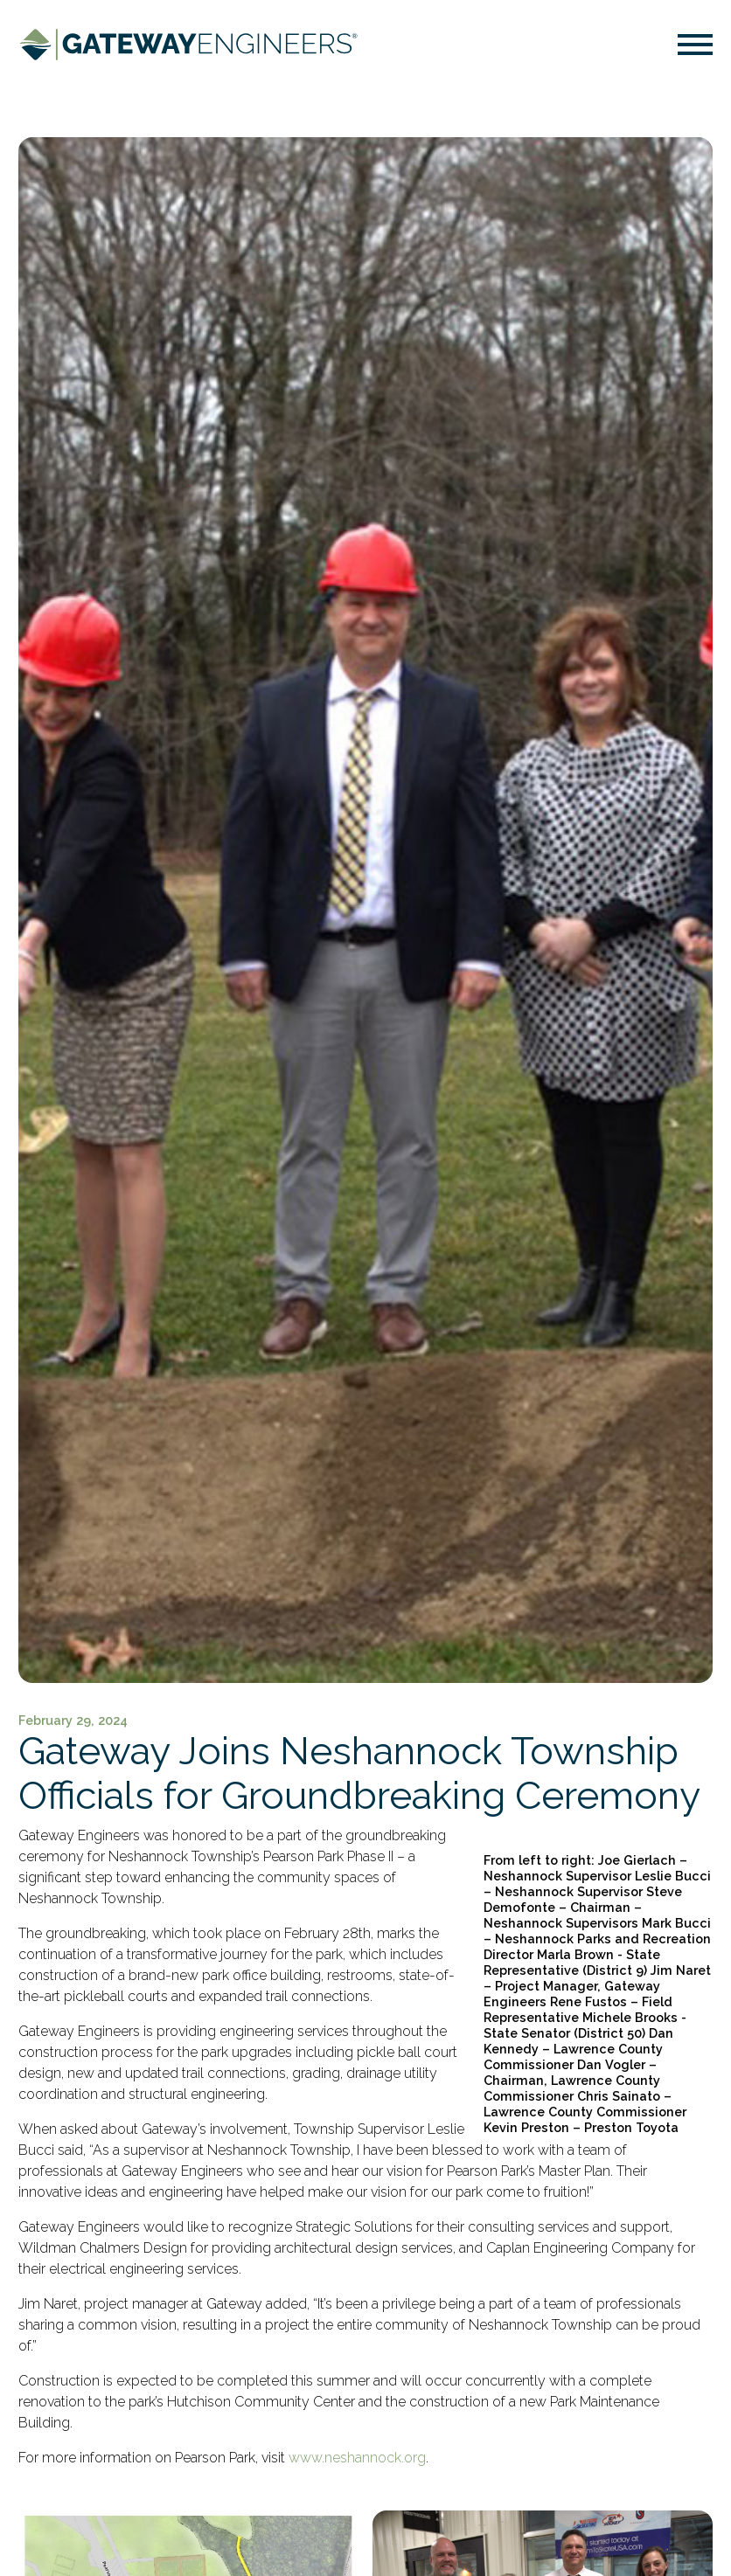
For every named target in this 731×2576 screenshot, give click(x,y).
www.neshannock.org (357, 2457)
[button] (695, 47)
